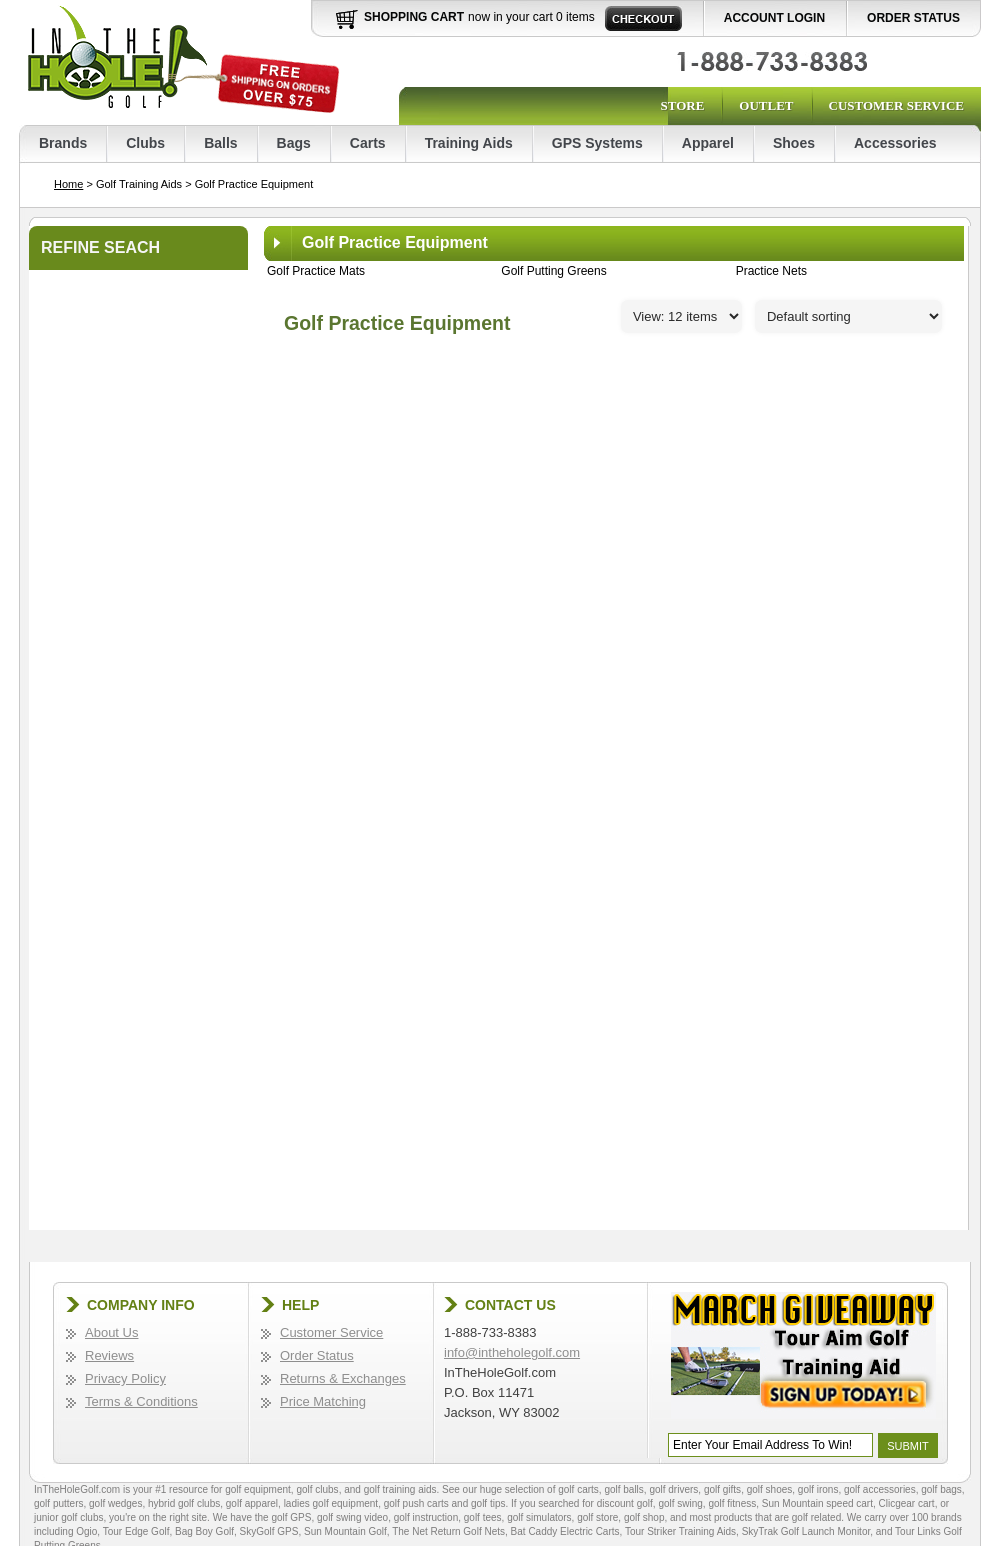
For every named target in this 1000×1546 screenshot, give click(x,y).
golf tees (483, 1517)
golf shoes (770, 1489)
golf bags (941, 1489)
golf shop (644, 1517)
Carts (368, 143)
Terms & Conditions (141, 1401)
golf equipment (258, 1489)
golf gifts (722, 1489)
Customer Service (896, 105)
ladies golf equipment (331, 1503)
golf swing (680, 1503)
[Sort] (848, 316)
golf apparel (252, 1503)
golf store (597, 1517)
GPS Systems (597, 143)
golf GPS (291, 1517)
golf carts (578, 1489)
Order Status (913, 18)
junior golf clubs (68, 1517)
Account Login (774, 18)
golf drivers (673, 1489)
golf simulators (539, 1517)
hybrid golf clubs (184, 1503)
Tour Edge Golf (136, 1531)
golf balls (623, 1489)
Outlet (766, 105)
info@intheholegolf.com (512, 1352)
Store (682, 105)
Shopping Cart (414, 17)
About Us (111, 1332)
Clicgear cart (907, 1503)
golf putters (58, 1503)
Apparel (708, 143)
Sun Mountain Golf (345, 1531)
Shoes (794, 143)
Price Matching (323, 1401)
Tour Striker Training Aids (680, 1531)
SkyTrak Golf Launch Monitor (806, 1531)
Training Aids (469, 143)
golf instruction (426, 1517)
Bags (294, 143)
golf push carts (416, 1503)
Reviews (109, 1355)
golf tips (488, 1503)
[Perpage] (681, 316)
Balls (220, 143)
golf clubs (317, 1489)
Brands (63, 143)
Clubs (145, 143)
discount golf (625, 1503)
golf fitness (732, 1503)
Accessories (895, 143)
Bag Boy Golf (204, 1531)
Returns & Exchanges (343, 1378)
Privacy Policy (125, 1378)
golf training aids (400, 1489)
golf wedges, (118, 1503)
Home (68, 184)
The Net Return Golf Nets (448, 1531)
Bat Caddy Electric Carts (565, 1531)
